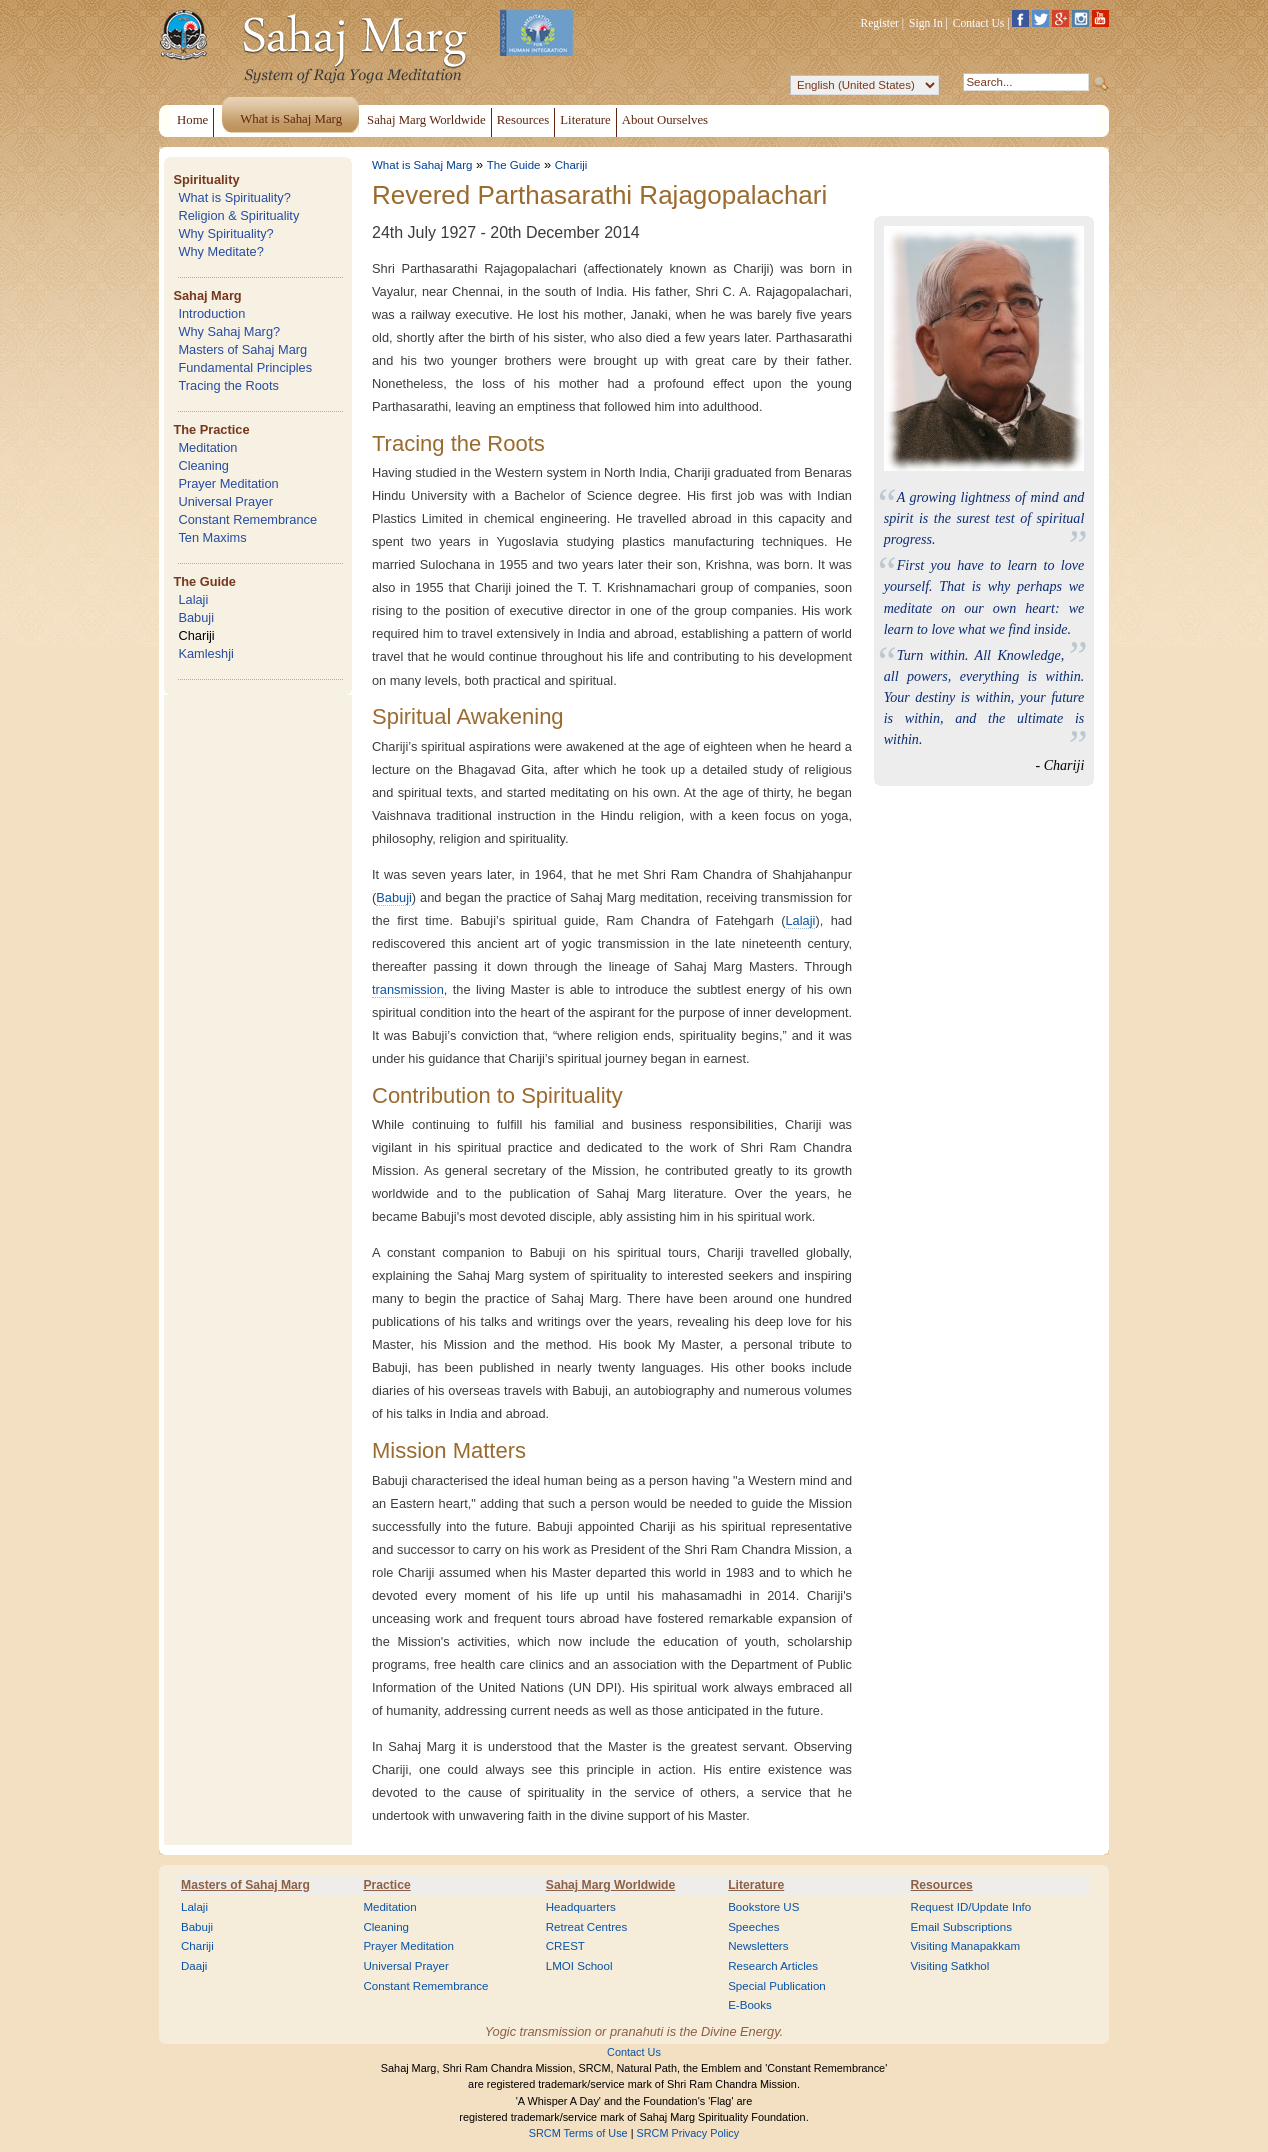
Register (880, 23)
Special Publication (777, 1986)
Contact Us (979, 23)
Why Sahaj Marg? (229, 331)
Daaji (194, 1966)
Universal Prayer (225, 501)
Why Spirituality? (225, 233)
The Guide (204, 581)
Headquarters (581, 1907)
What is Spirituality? (234, 197)
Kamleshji (205, 653)
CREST (565, 1946)
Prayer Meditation (228, 483)
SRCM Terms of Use (578, 2133)
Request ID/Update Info (971, 1907)
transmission (408, 989)
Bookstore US (763, 1907)
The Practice (211, 429)
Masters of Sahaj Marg (242, 349)
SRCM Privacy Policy (688, 2133)
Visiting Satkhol (950, 1966)
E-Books (750, 2005)
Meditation (207, 447)
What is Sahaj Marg (422, 165)
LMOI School (579, 1966)
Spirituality (206, 179)
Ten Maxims (212, 537)
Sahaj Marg (207, 295)
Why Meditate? (220, 251)
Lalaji (193, 599)
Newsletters (758, 1946)
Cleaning (203, 465)
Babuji (196, 617)
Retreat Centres (587, 1927)
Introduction (211, 313)
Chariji (196, 635)
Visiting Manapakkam (966, 1946)
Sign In (926, 23)
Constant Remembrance (247, 519)
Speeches (753, 1927)
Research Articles (773, 1966)
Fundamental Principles (245, 367)
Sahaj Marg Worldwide (610, 1885)
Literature (756, 1885)
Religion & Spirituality (238, 215)
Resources (942, 1885)
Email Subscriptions (961, 1927)
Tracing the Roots (228, 385)
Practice (386, 1885)
